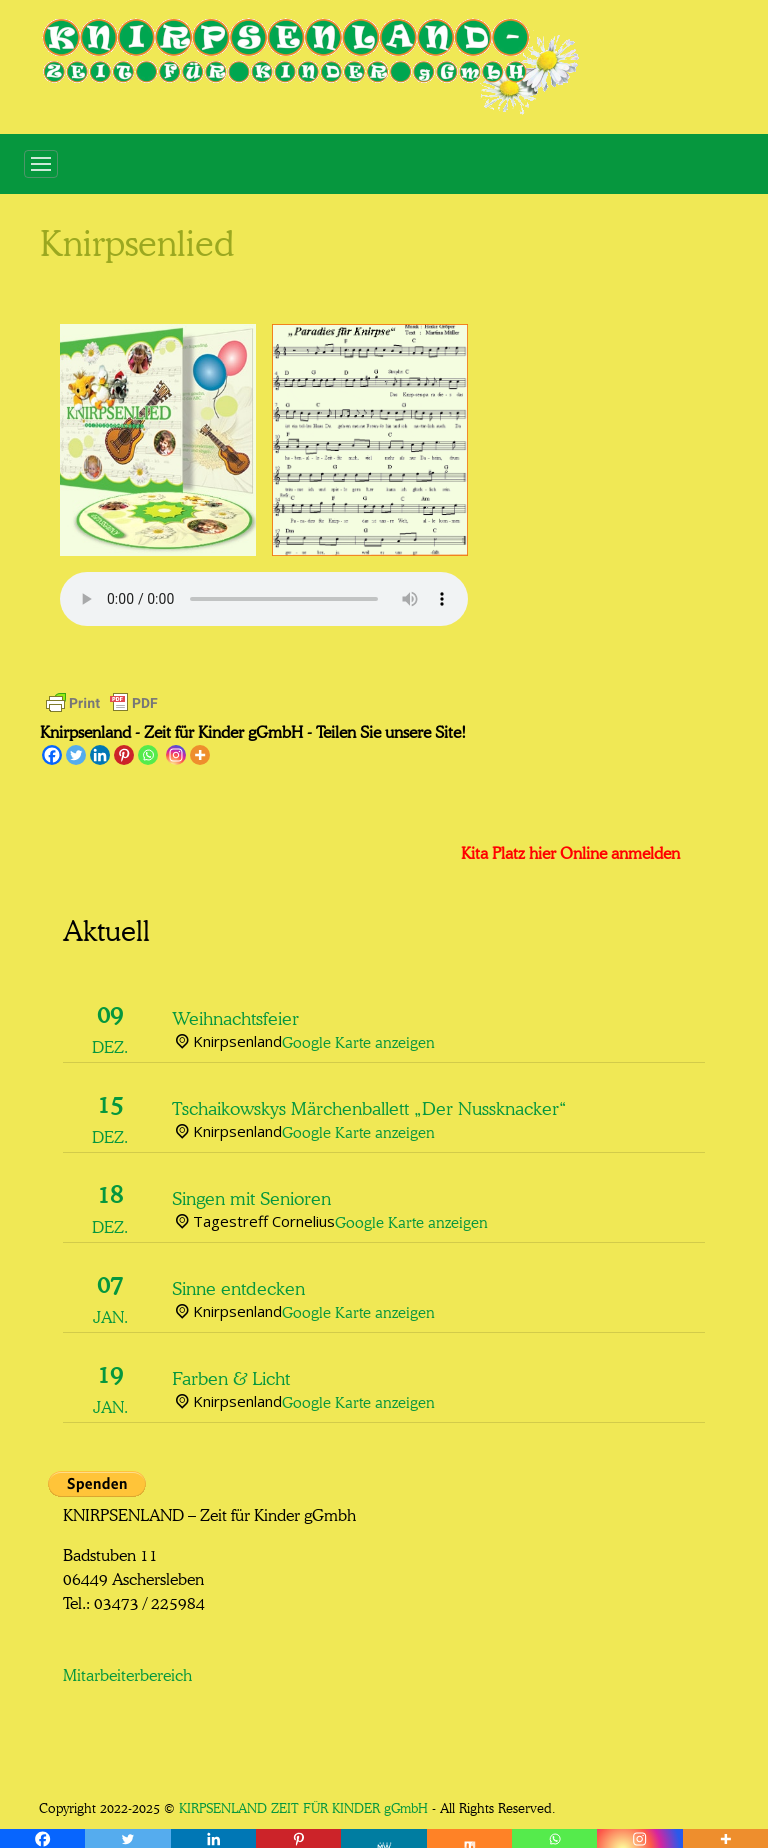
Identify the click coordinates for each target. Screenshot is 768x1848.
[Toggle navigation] (41, 164)
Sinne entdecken (238, 1286)
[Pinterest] (124, 755)
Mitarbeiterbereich (127, 1673)
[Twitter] (76, 755)
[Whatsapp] (148, 755)
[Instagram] (176, 755)
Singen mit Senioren (251, 1196)
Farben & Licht (231, 1376)
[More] (200, 755)
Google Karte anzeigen (358, 1040)
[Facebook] (52, 755)
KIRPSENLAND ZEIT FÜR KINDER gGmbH (303, 1806)
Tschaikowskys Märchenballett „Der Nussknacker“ (369, 1106)
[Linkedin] (100, 755)
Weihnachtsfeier (235, 1016)
